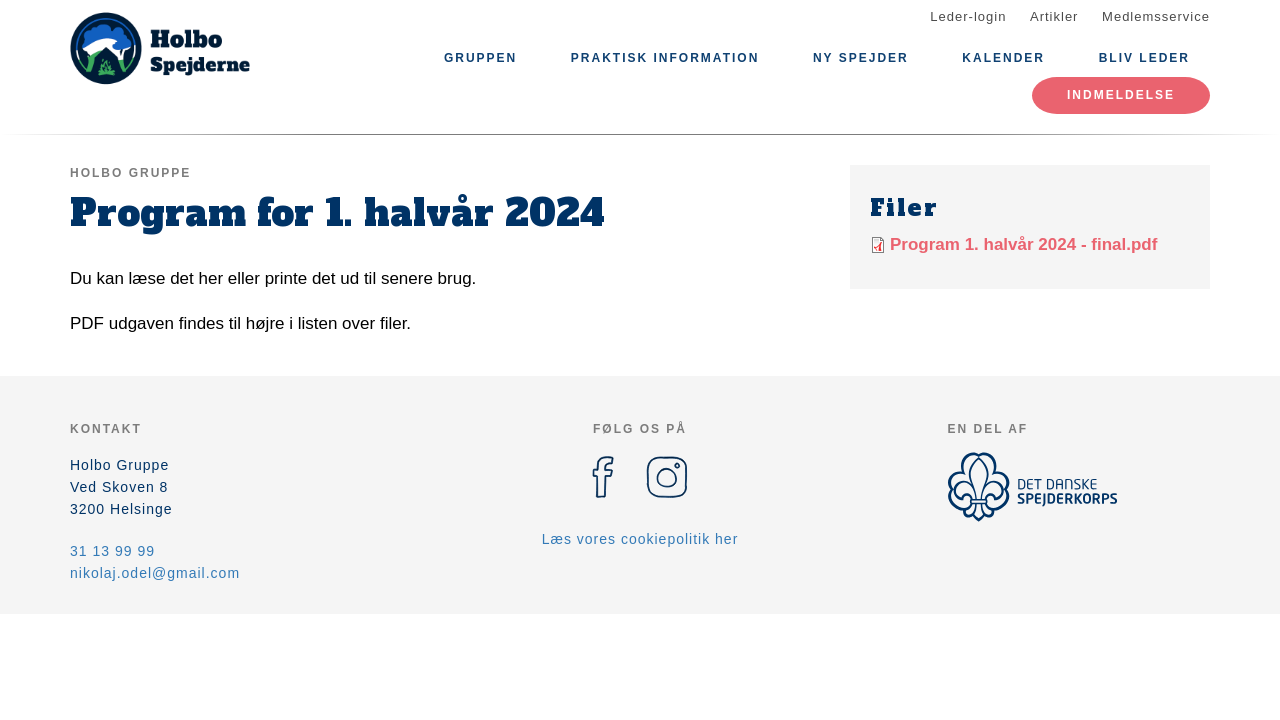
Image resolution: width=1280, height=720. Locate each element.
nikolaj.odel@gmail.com (155, 573)
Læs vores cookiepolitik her (640, 539)
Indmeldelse (1121, 95)
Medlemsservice (1156, 16)
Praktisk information (665, 58)
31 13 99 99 (112, 551)
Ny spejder (861, 58)
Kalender (1003, 58)
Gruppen (480, 58)
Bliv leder (1144, 58)
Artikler (1054, 16)
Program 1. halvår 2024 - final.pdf (1023, 244)
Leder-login (968, 16)
